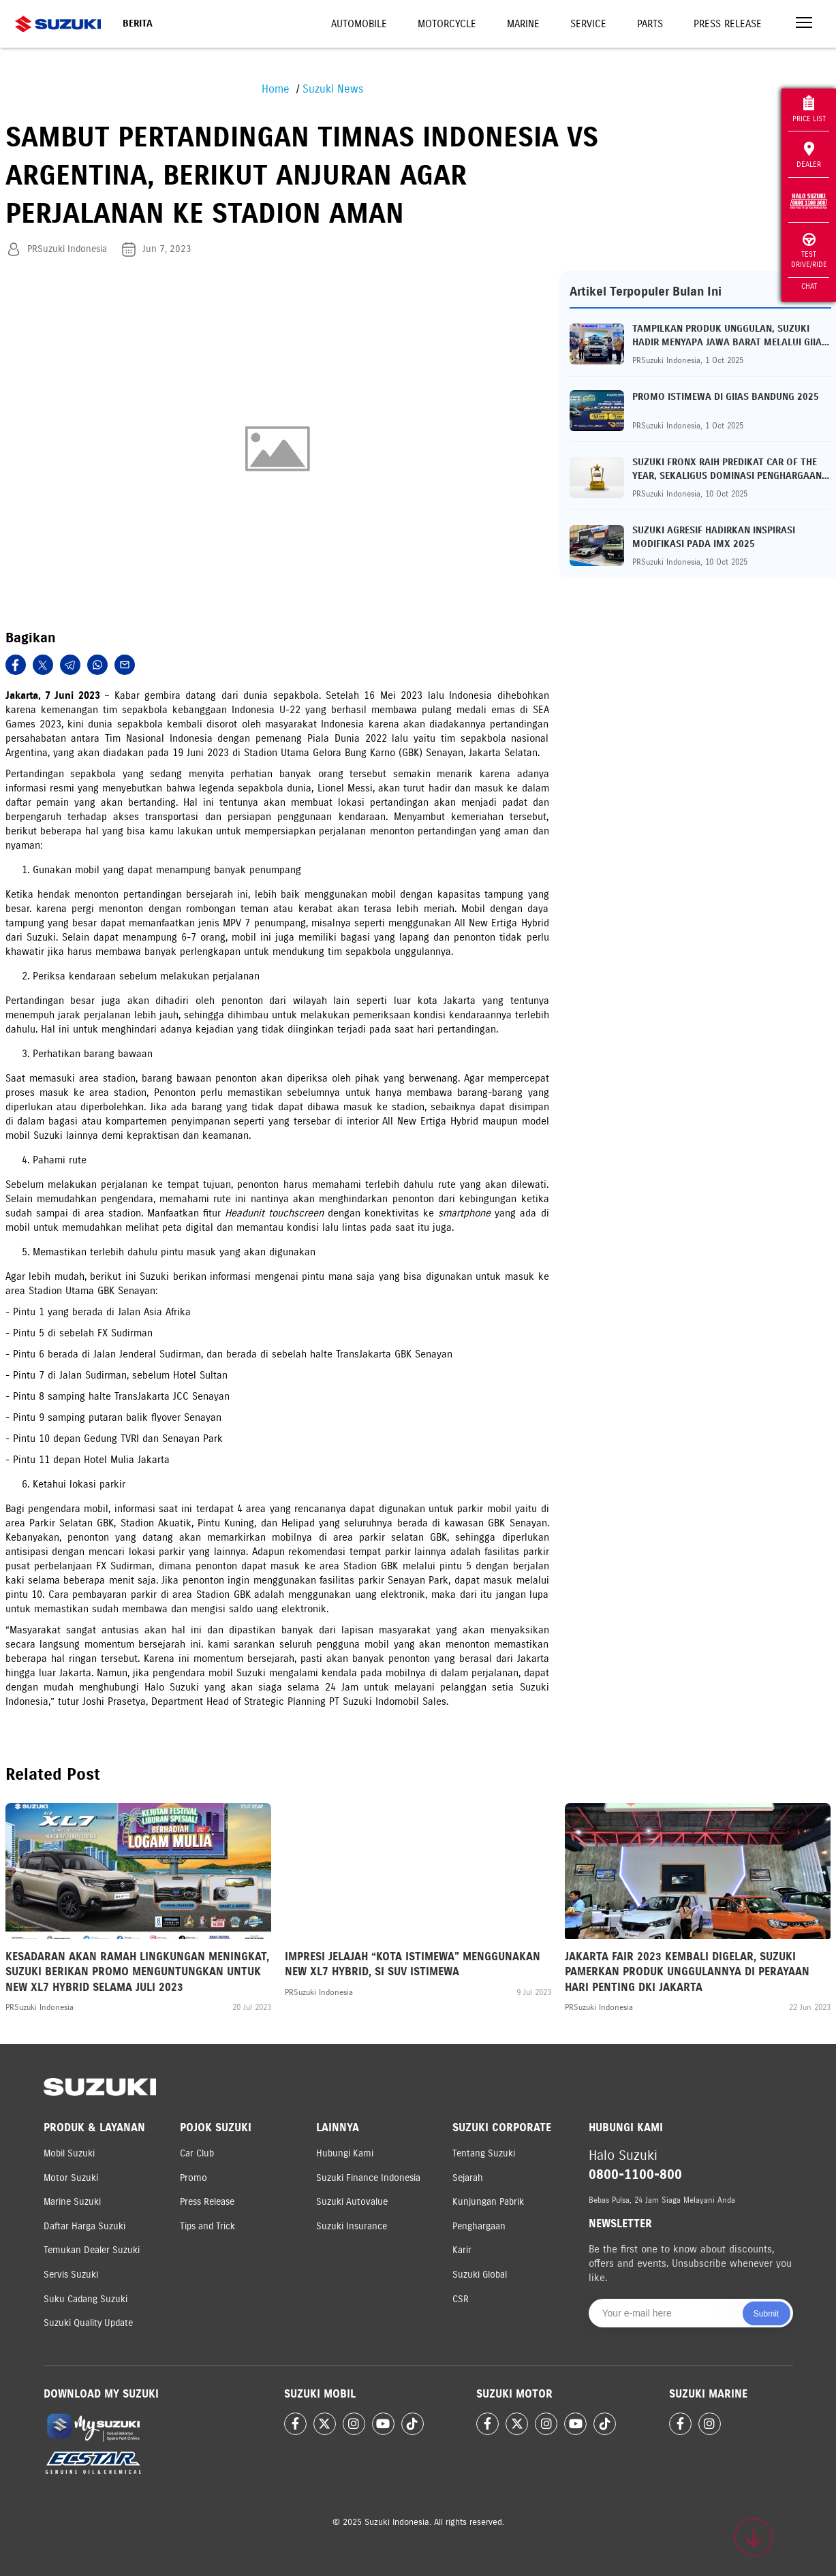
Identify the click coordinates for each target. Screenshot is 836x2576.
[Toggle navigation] (804, 24)
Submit (766, 2314)
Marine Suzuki (72, 2202)
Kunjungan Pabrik (488, 2202)
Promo (193, 2178)
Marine (523, 24)
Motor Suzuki (71, 2178)
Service (588, 24)
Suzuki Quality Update (88, 2323)
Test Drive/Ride (809, 251)
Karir (461, 2250)
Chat (809, 286)
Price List (809, 109)
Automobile (359, 24)
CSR (460, 2299)
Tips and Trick (207, 2226)
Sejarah (467, 2178)
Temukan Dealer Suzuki (92, 2250)
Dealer (808, 155)
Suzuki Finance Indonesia (368, 2178)
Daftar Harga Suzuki (84, 2226)
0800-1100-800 (635, 2174)
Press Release (728, 24)
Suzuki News (333, 88)
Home (276, 88)
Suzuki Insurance (351, 2226)
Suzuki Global (479, 2274)
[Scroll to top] (753, 2537)
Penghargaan (479, 2226)
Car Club (197, 2153)
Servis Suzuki (71, 2274)
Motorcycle (447, 24)
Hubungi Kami (344, 2153)
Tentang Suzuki (483, 2153)
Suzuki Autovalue (352, 2202)
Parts (650, 24)
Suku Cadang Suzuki (85, 2299)
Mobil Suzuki (69, 2153)
